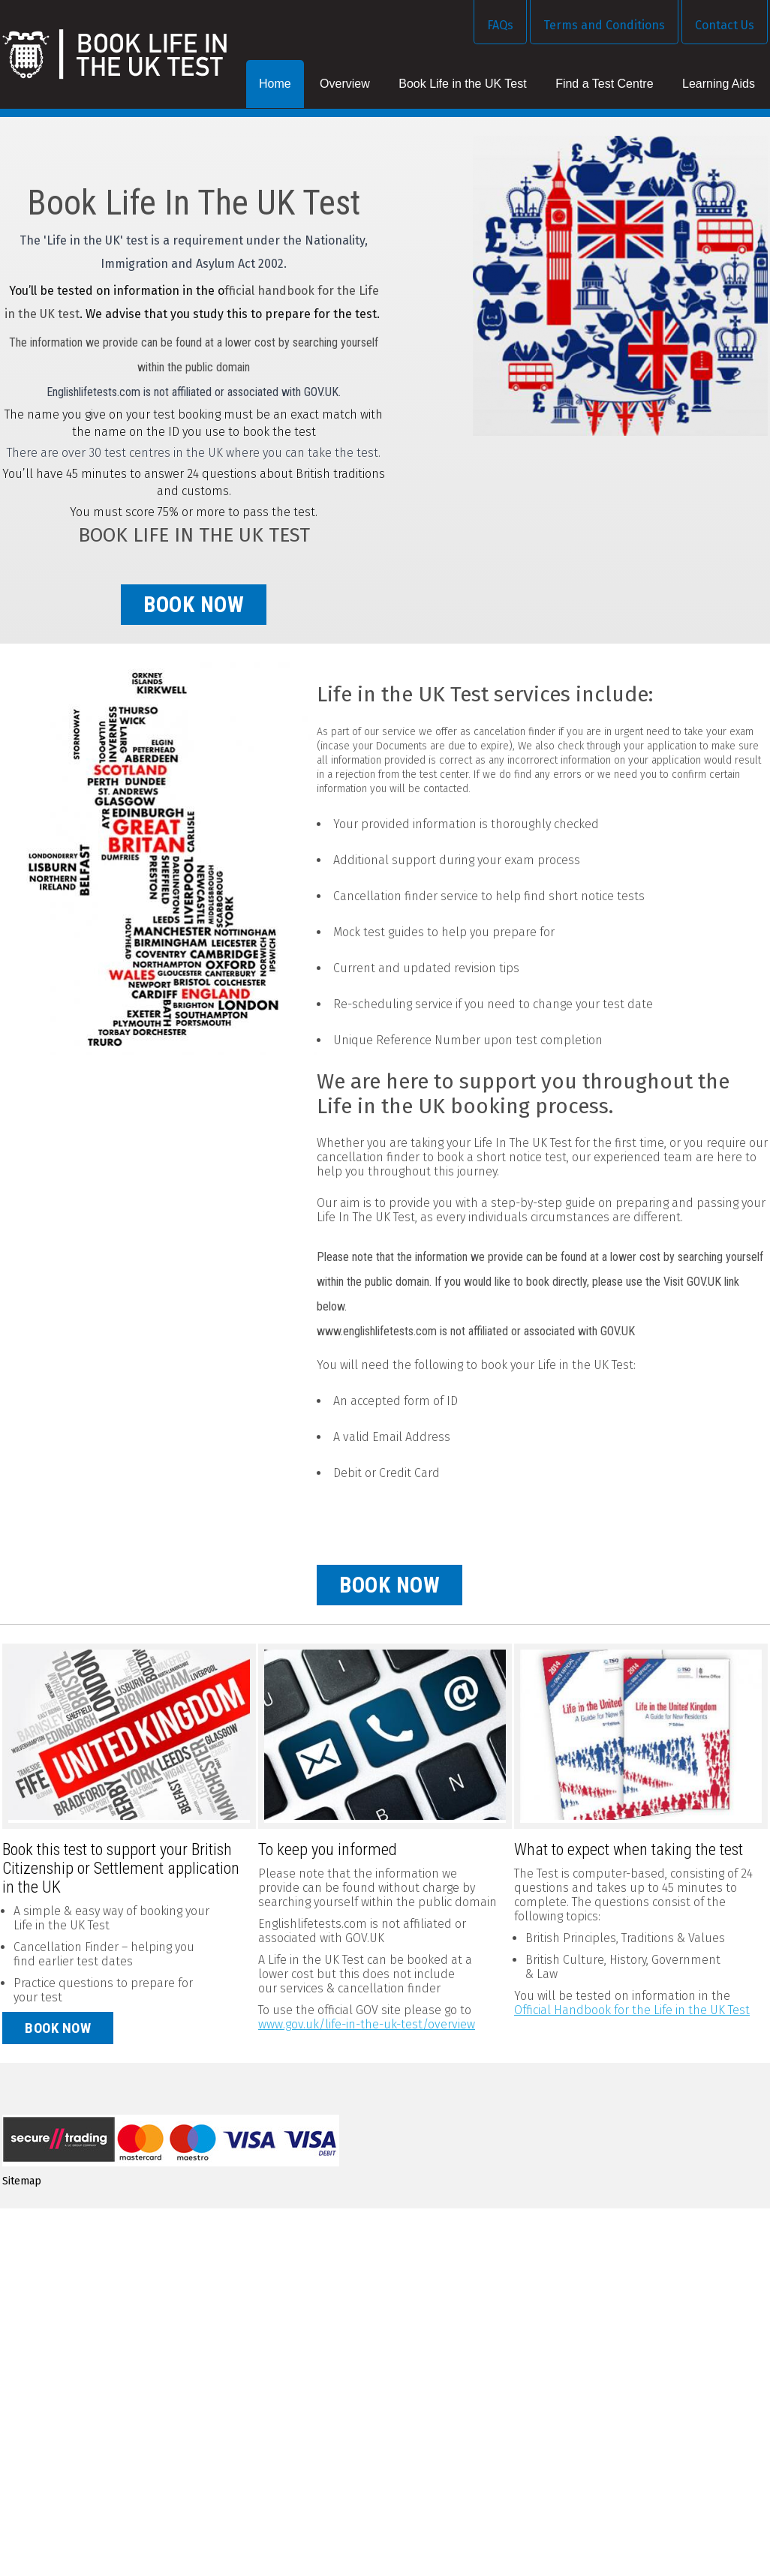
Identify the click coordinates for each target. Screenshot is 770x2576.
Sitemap (21, 2181)
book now (193, 604)
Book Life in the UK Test (462, 83)
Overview (345, 83)
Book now (58, 2028)
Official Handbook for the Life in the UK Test (632, 2010)
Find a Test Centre (604, 83)
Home (275, 83)
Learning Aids (718, 83)
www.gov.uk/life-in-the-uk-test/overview (366, 2024)
